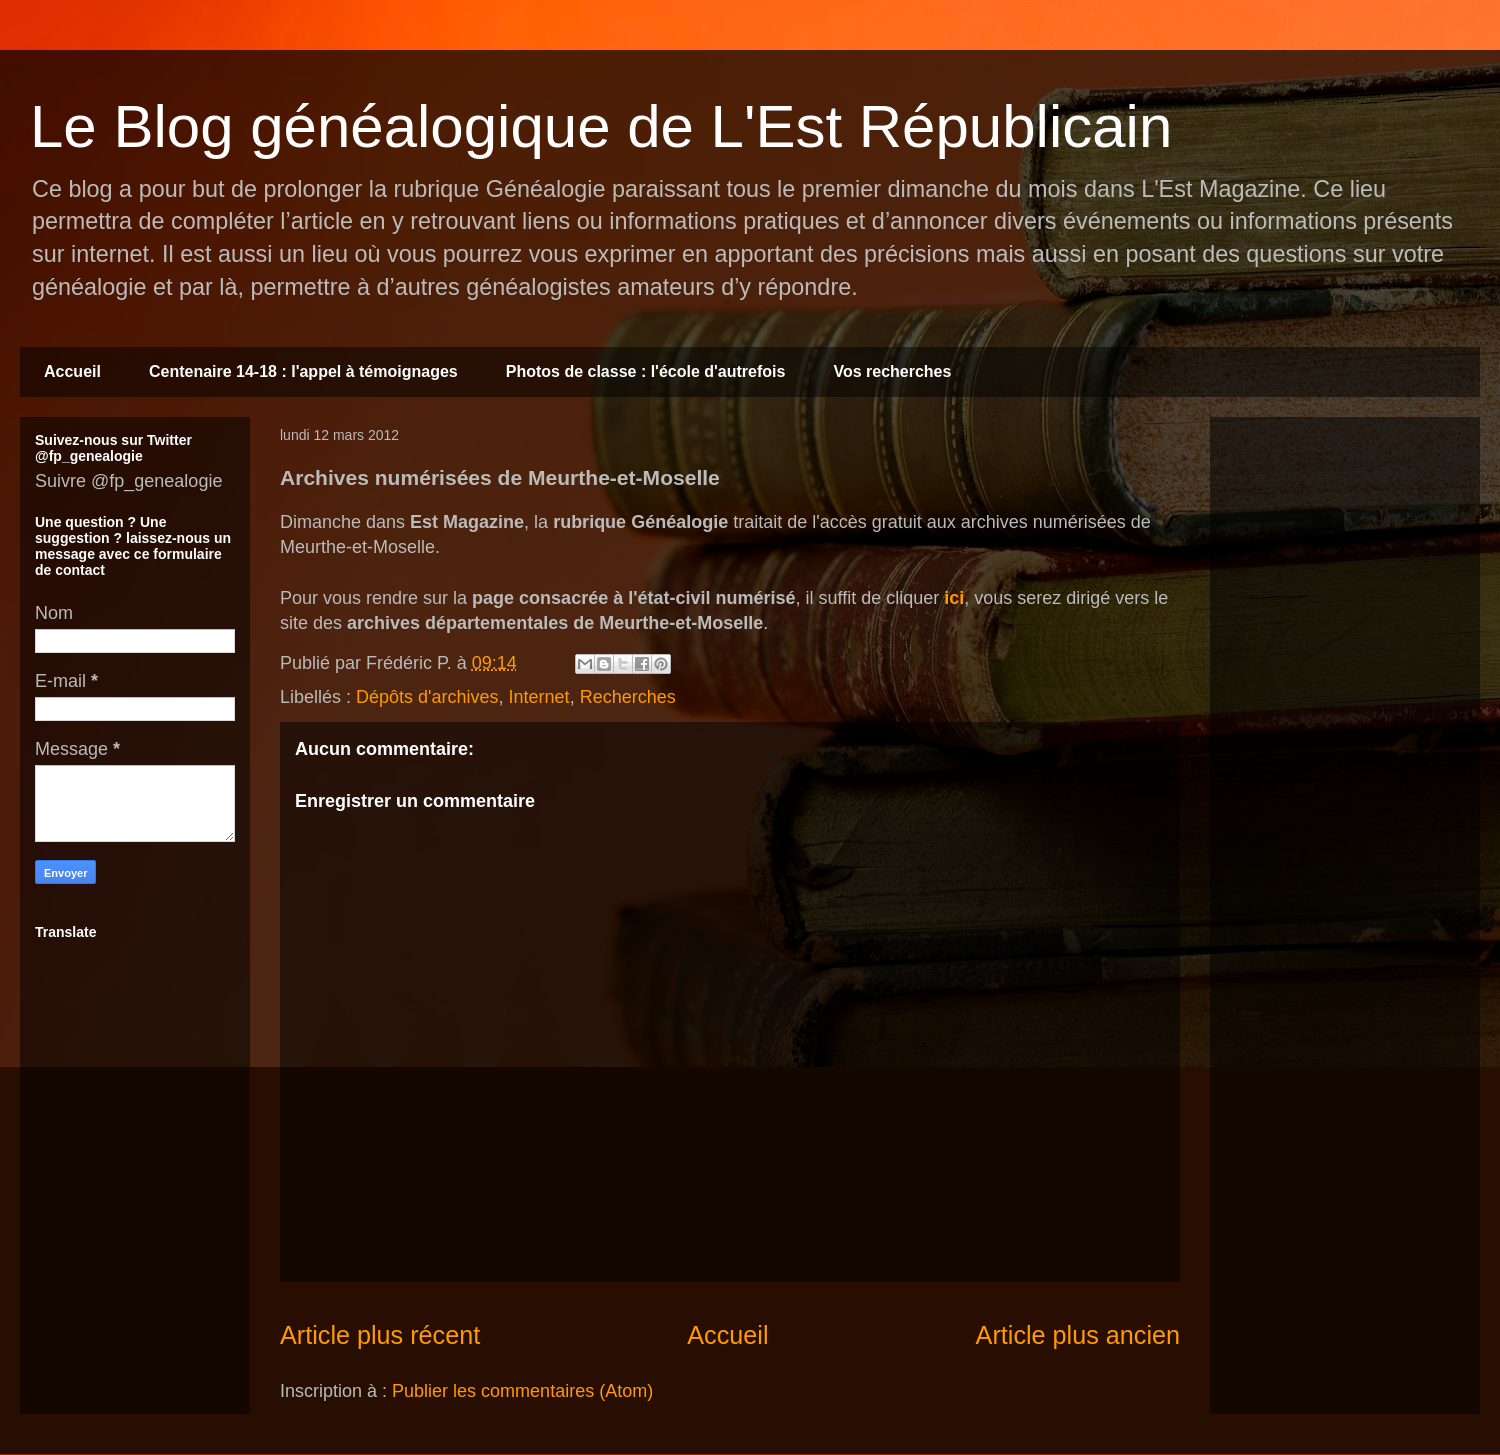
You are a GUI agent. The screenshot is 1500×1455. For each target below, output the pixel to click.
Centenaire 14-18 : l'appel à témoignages (303, 371)
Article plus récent (380, 1335)
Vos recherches (892, 371)
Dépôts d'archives (427, 697)
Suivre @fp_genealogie (128, 481)
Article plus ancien (1078, 1335)
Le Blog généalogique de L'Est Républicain (601, 126)
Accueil (72, 371)
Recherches (628, 697)
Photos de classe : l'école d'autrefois (646, 371)
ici (954, 598)
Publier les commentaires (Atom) (522, 1391)
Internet (539, 697)
